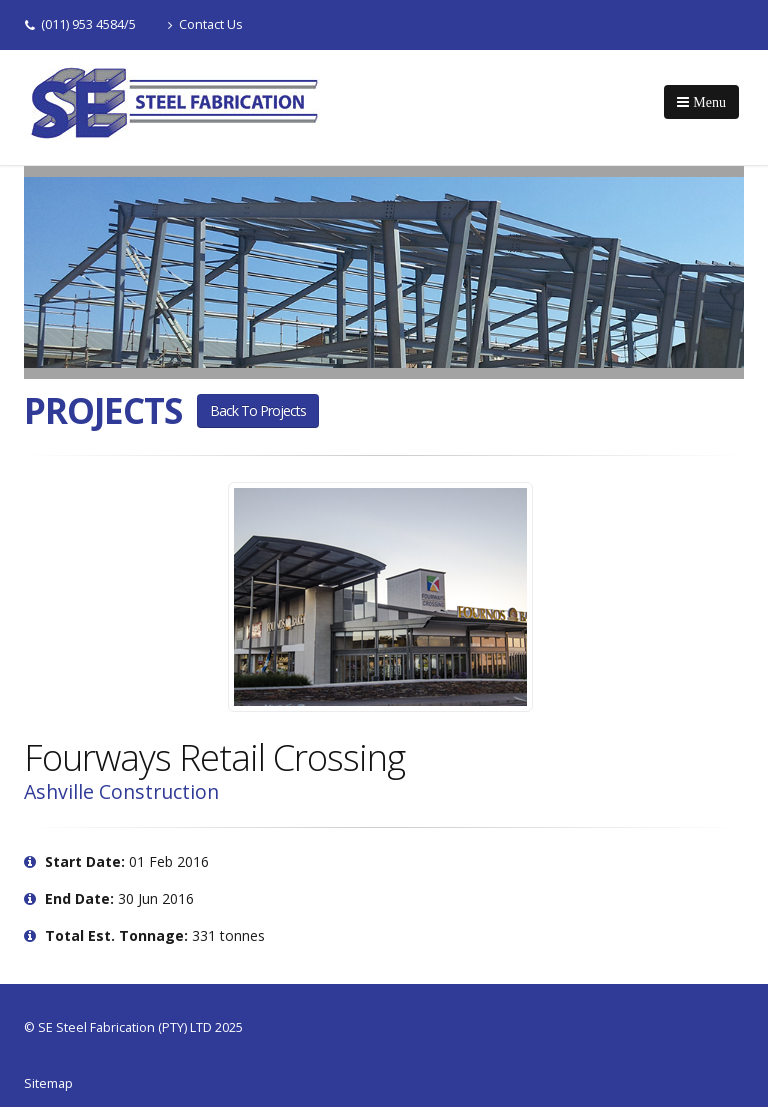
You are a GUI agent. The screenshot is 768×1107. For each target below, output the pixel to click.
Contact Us (205, 24)
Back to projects (258, 410)
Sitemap (48, 1083)
